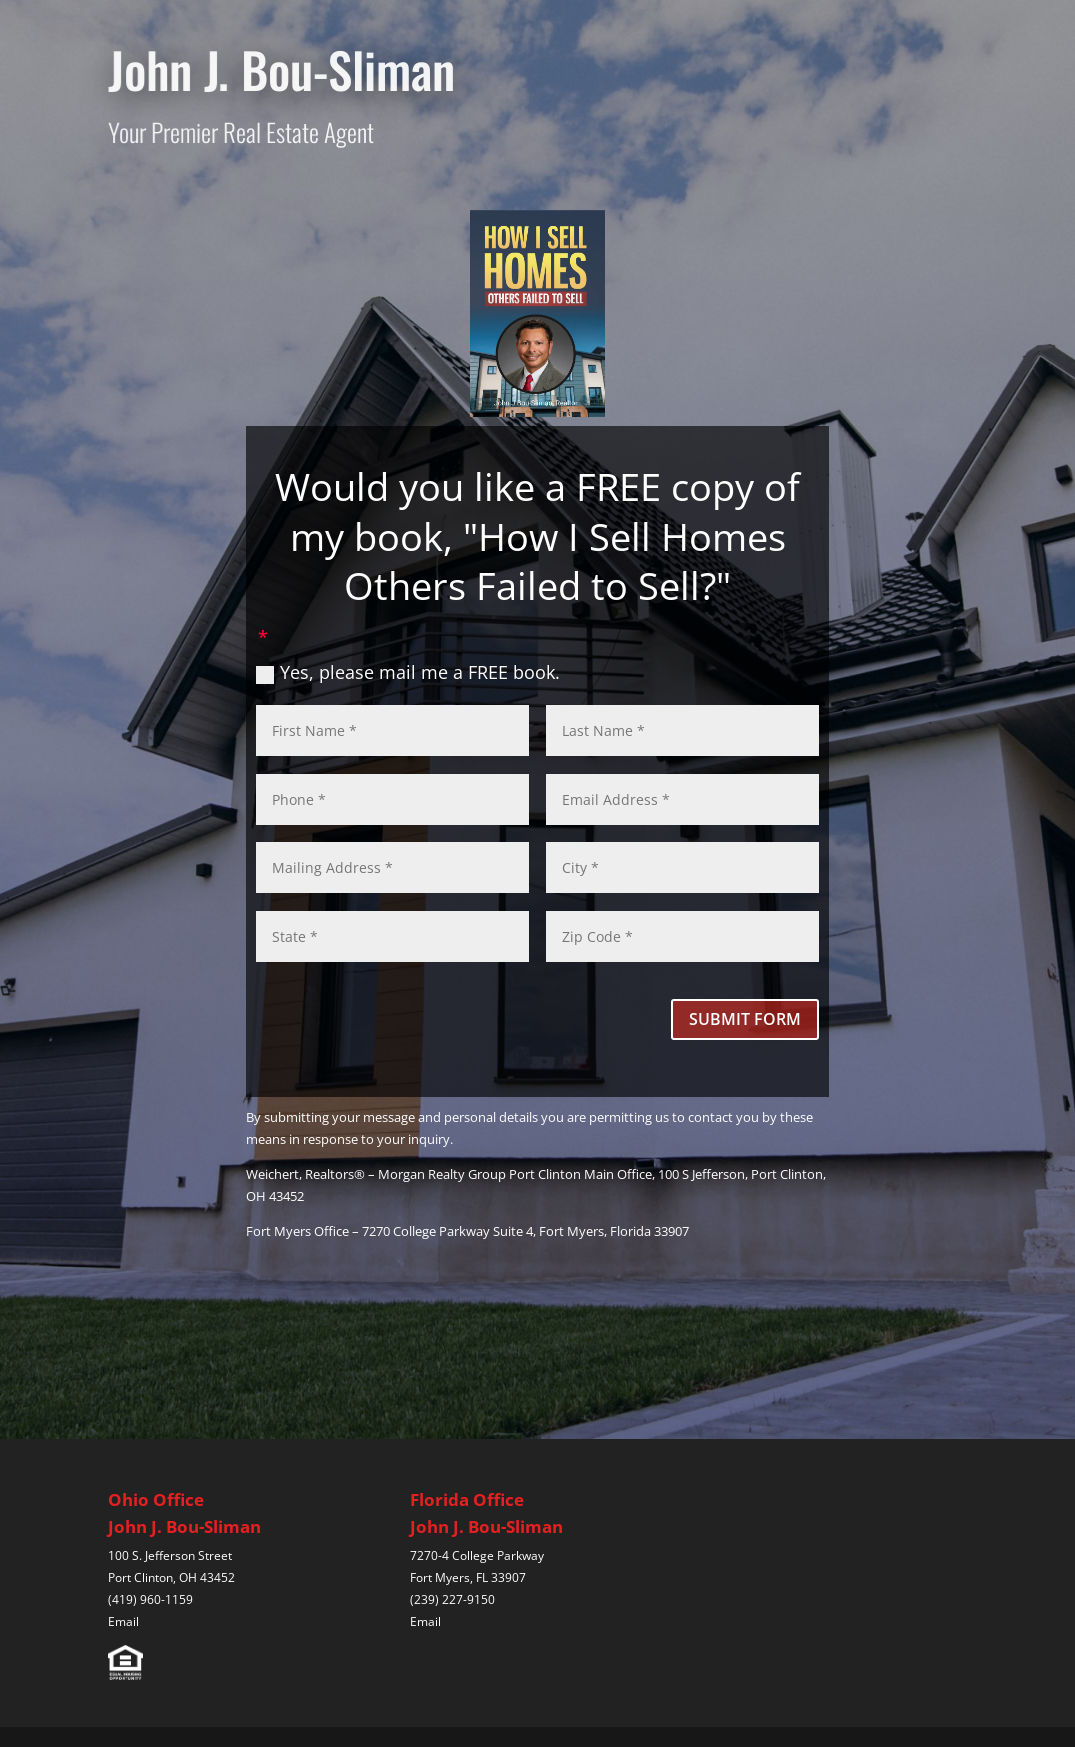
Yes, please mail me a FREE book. (408, 672)
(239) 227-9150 (452, 1599)
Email (123, 1621)
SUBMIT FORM (745, 1019)
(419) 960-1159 (150, 1599)
